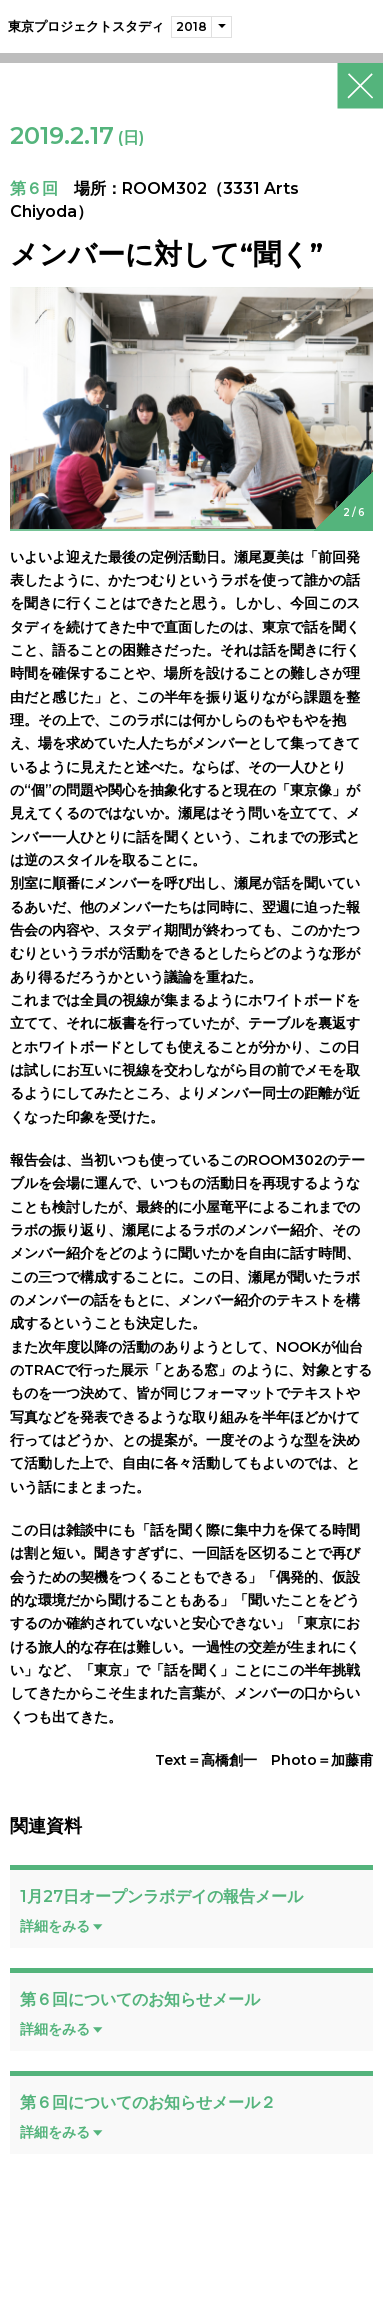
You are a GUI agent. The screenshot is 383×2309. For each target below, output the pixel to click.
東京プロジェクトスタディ (86, 26)
